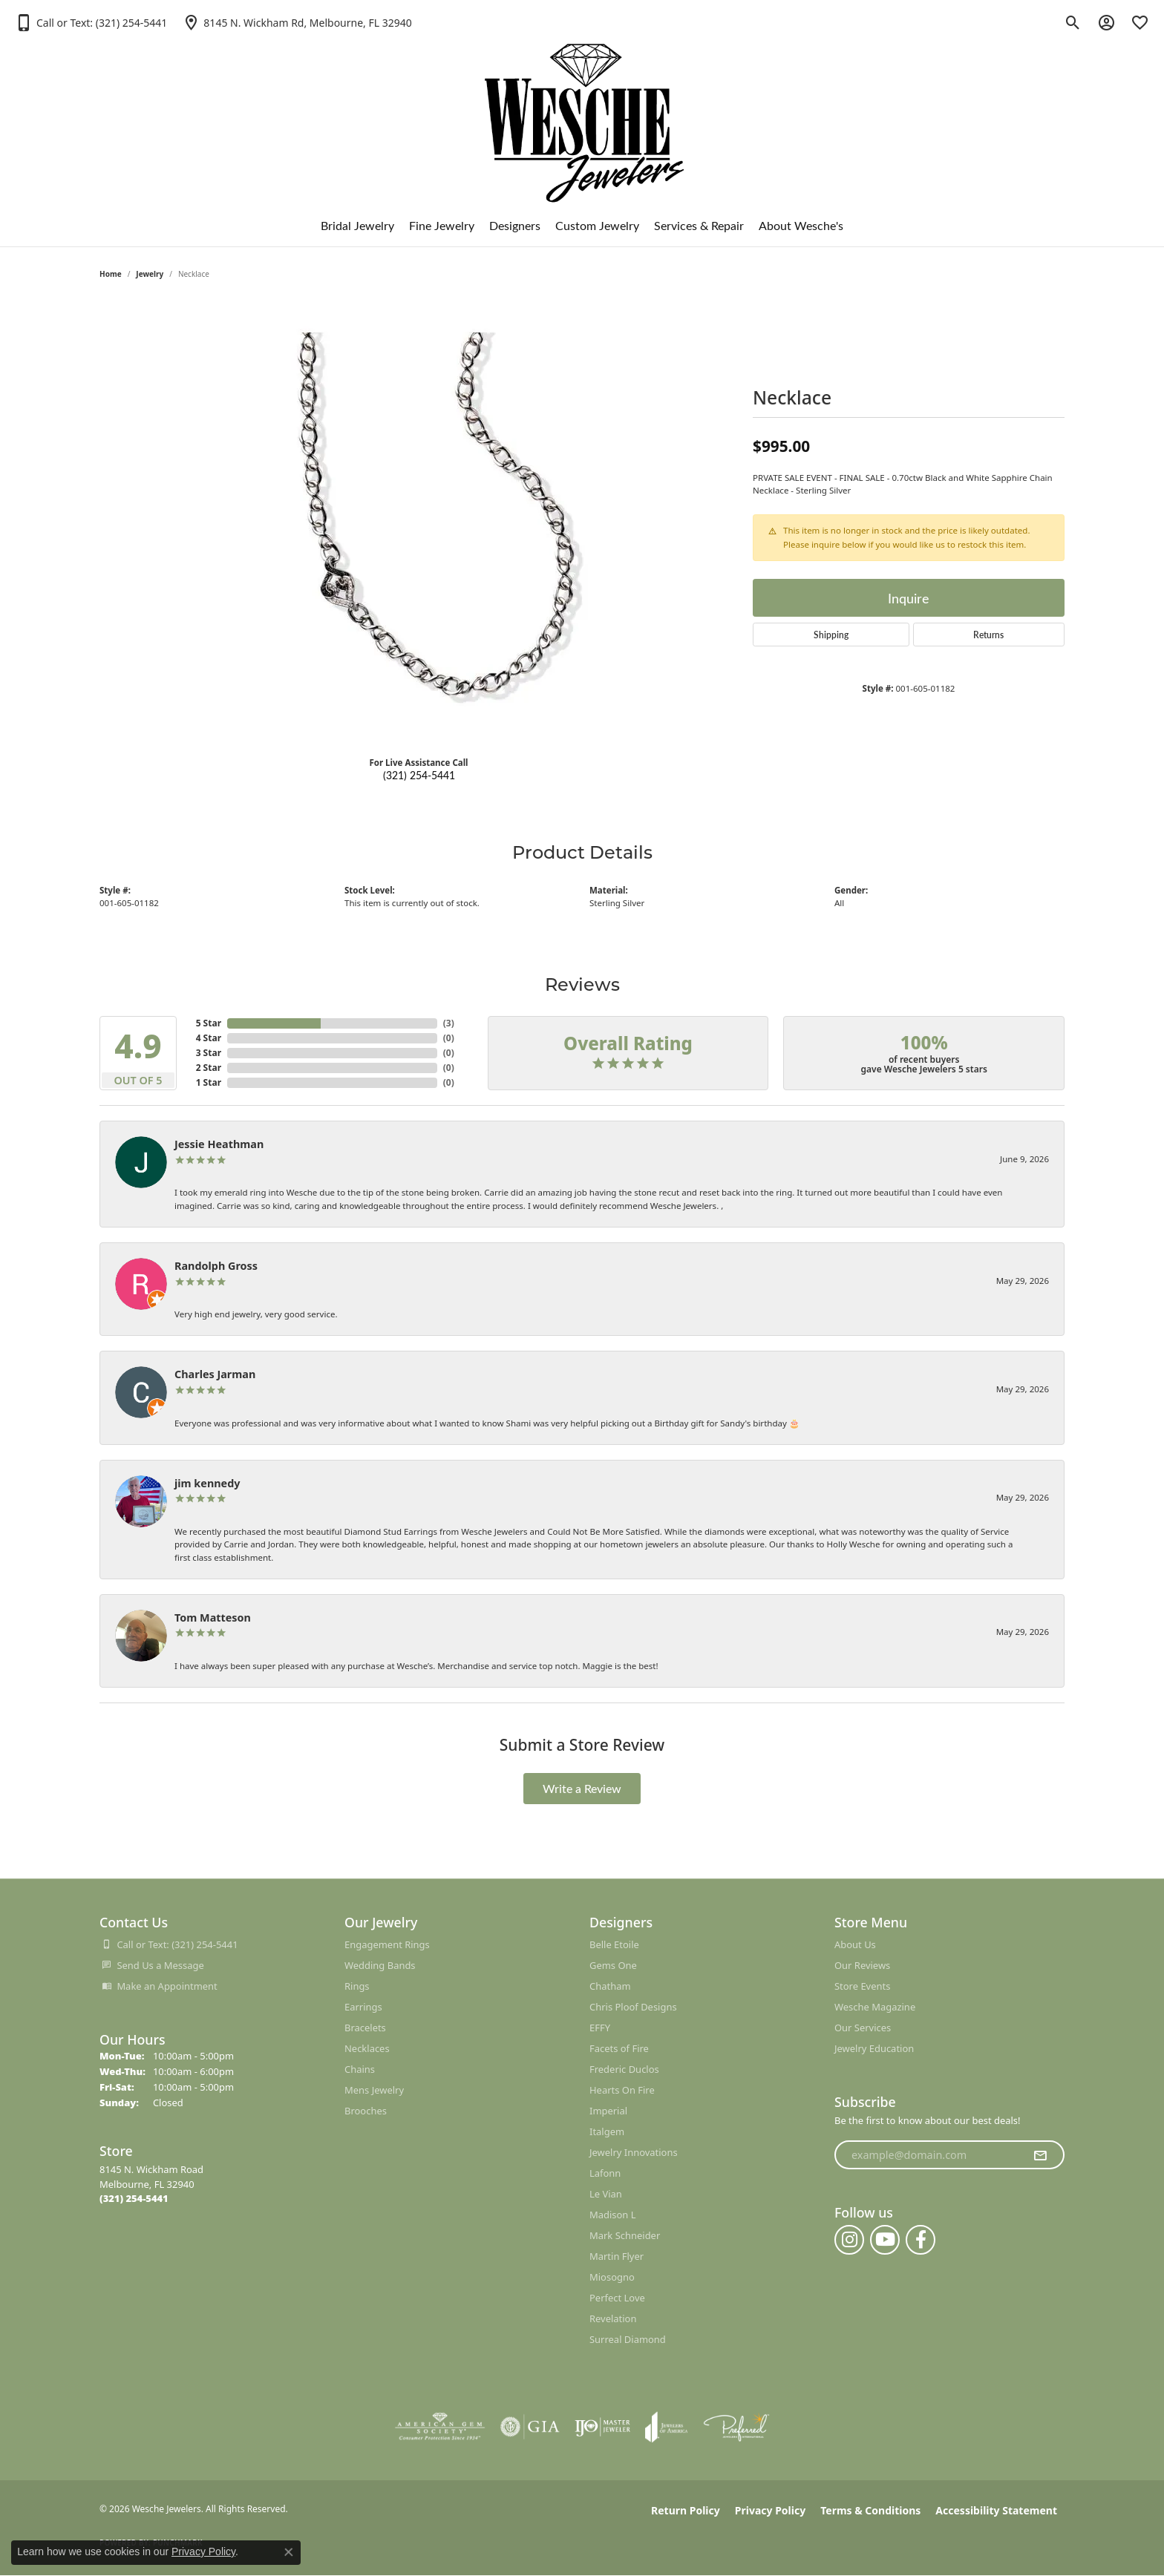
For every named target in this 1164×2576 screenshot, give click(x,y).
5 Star (208, 1023)
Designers (514, 225)
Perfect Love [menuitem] (617, 2297)
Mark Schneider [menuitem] (624, 2235)
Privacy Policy (770, 2510)
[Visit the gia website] (530, 2426)
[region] (418, 521)
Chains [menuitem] (359, 2069)
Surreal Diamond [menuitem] (627, 2339)
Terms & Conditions (870, 2510)
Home (110, 274)
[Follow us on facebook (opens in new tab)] (920, 2240)
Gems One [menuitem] (613, 1965)
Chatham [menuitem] (610, 1986)
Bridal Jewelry (357, 225)
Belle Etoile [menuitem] (614, 1944)
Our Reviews (862, 1965)
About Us (855, 1944)
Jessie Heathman (219, 1144)
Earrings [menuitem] (363, 2006)
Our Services (862, 2027)
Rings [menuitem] (357, 1986)
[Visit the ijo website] (602, 2426)
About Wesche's (801, 225)
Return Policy (685, 2510)
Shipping (831, 634)
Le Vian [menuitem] (605, 2193)
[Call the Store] (134, 2198)
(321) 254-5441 (419, 774)
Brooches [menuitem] (365, 2110)
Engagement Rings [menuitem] (387, 1944)
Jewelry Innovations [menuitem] (633, 2152)
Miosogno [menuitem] (612, 2277)
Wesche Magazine (874, 2006)
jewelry (149, 274)
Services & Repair (699, 225)
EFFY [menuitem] (599, 2027)
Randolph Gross (216, 1266)
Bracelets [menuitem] (365, 2027)
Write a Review (582, 1788)
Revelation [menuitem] (612, 2318)
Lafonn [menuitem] (605, 2173)
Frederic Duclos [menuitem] (624, 2069)
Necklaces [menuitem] (367, 2048)
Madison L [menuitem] (612, 2214)
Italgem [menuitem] (606, 2131)
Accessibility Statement (996, 2510)
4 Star (208, 1038)
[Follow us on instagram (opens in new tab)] (849, 2240)
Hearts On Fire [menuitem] (622, 2090)
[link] (296, 22)
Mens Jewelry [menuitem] (374, 2090)
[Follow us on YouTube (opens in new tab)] (885, 2240)
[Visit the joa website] (666, 2426)
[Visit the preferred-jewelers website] (736, 2426)
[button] (91, 22)
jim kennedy (207, 1483)
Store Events (862, 1986)
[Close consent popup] (288, 2552)
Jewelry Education (874, 2048)
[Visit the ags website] (439, 2426)
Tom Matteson (212, 1617)
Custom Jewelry (597, 225)
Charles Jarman (214, 1374)
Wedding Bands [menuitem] (380, 1965)
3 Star (208, 1052)
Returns (988, 634)
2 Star (208, 1067)
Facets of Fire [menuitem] (619, 2048)
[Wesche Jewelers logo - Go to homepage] (582, 111)
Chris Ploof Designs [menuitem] (633, 2006)
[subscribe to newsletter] (1040, 2155)
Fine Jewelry (441, 225)
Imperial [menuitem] (608, 2110)
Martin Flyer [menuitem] (616, 2256)
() (448, 1023)
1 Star (208, 1082)
